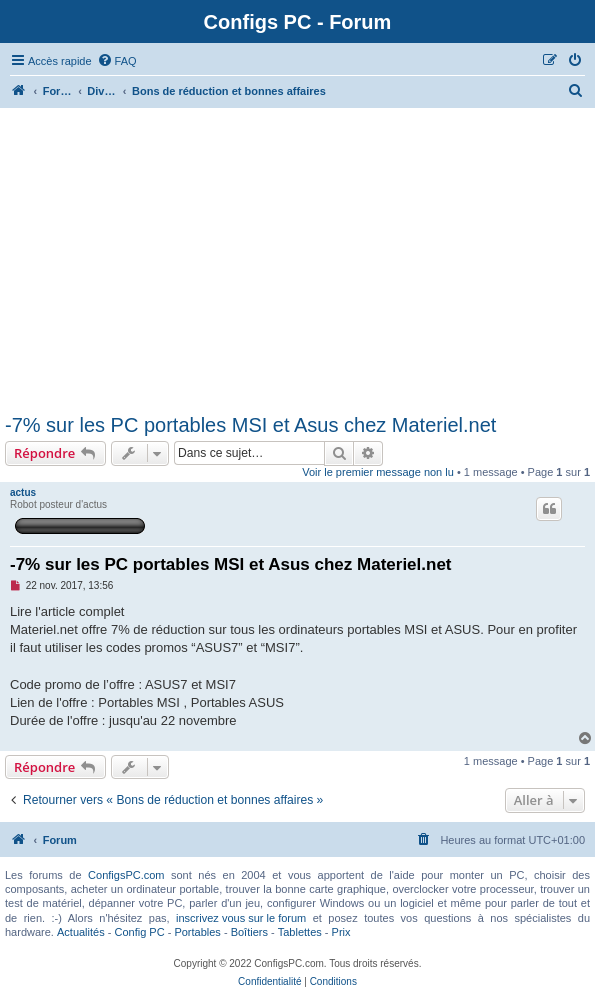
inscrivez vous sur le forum (241, 918)
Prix (341, 932)
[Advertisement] (297, 264)
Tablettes (300, 932)
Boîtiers (249, 932)
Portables (197, 932)
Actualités (81, 932)
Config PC (139, 932)
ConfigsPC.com (126, 875)
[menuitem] (117, 61)
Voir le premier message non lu (378, 472)
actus (23, 492)
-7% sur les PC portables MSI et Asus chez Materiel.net (250, 425)
